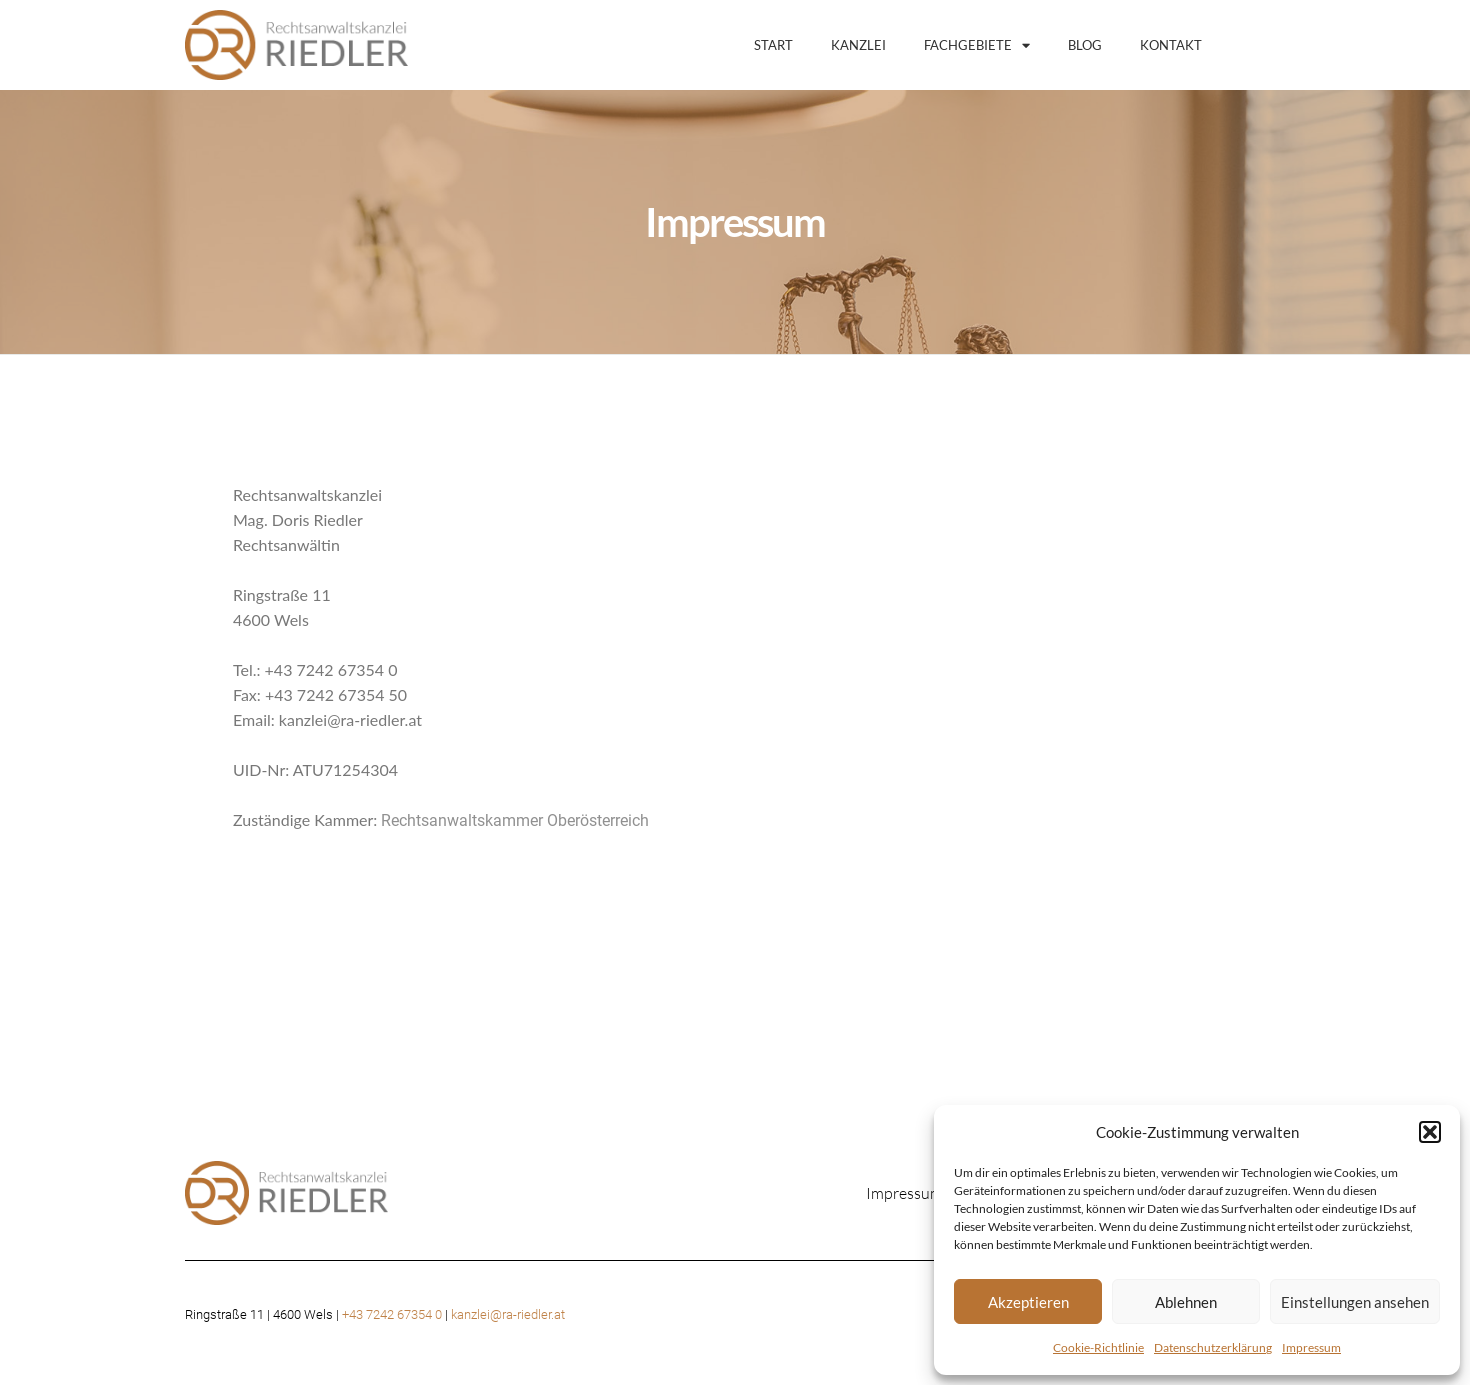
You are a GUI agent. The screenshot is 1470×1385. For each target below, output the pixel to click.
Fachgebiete (977, 45)
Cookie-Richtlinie (1098, 1347)
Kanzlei (858, 45)
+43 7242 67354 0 (392, 1314)
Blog (1085, 45)
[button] (1430, 1132)
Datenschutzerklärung (1213, 1347)
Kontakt (1171, 45)
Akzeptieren (1028, 1302)
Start (773, 45)
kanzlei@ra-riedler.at (508, 1314)
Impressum (1311, 1347)
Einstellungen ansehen (1355, 1302)
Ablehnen (1186, 1302)
